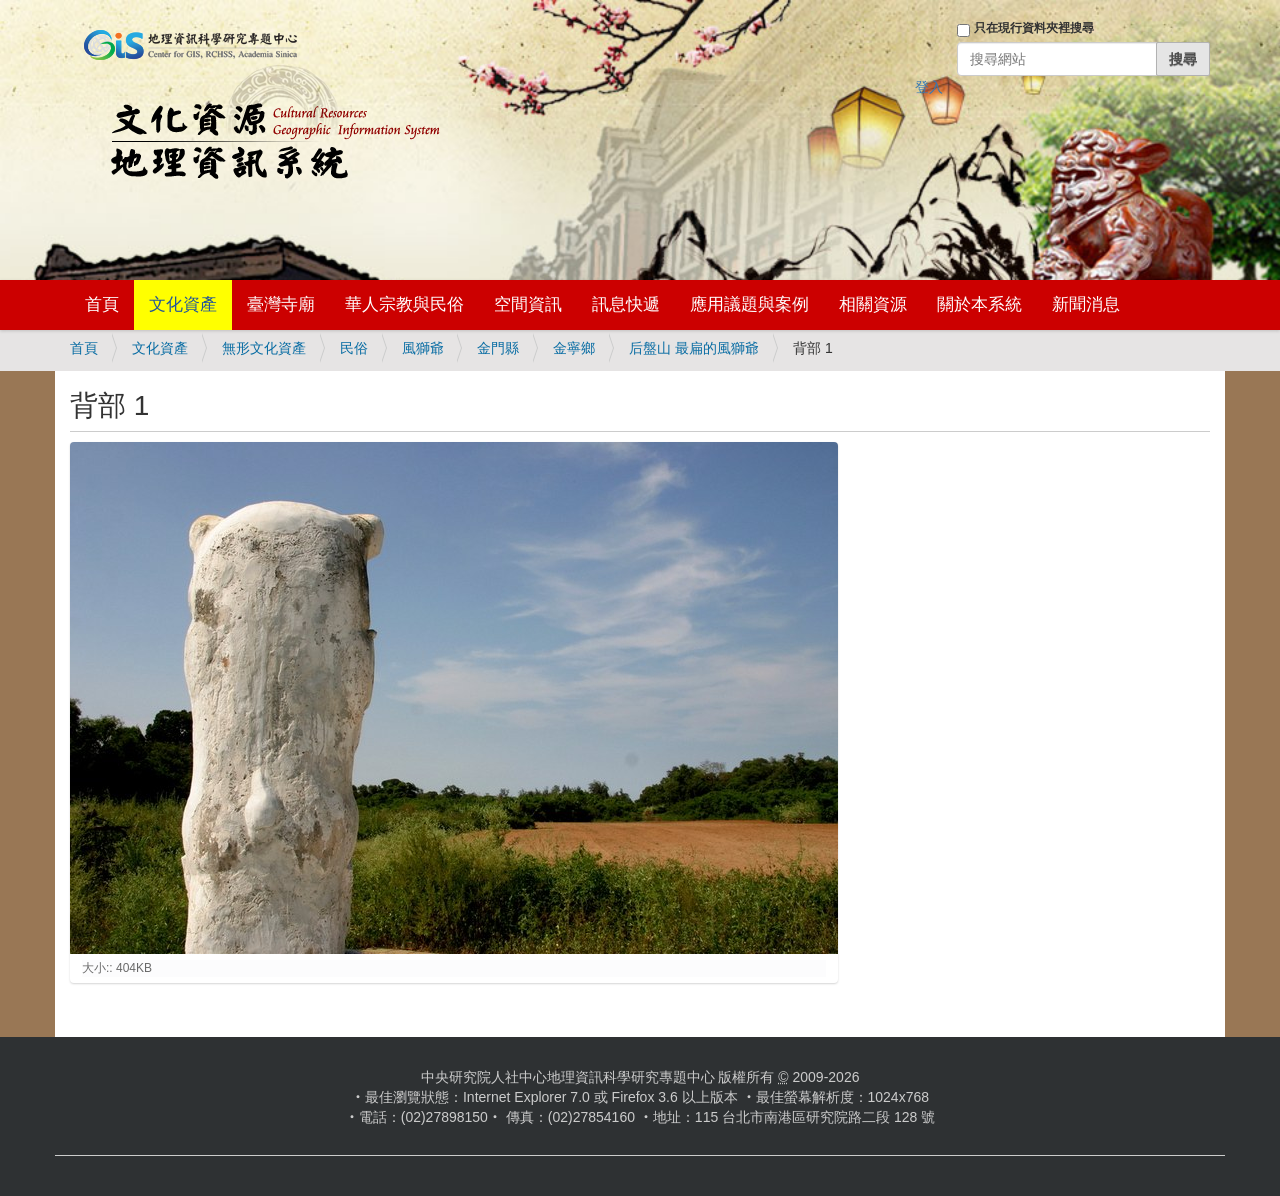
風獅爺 (423, 348)
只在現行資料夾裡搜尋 (1034, 28)
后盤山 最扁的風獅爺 (694, 348)
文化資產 (183, 304)
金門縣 (498, 348)
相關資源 (873, 304)
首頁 (102, 304)
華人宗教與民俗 (404, 304)
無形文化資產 (264, 348)
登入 (929, 87)
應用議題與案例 (749, 304)
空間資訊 (528, 304)
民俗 (354, 348)
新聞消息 (1086, 304)
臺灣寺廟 (281, 304)
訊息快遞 (626, 304)
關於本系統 (979, 304)
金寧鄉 (574, 348)
